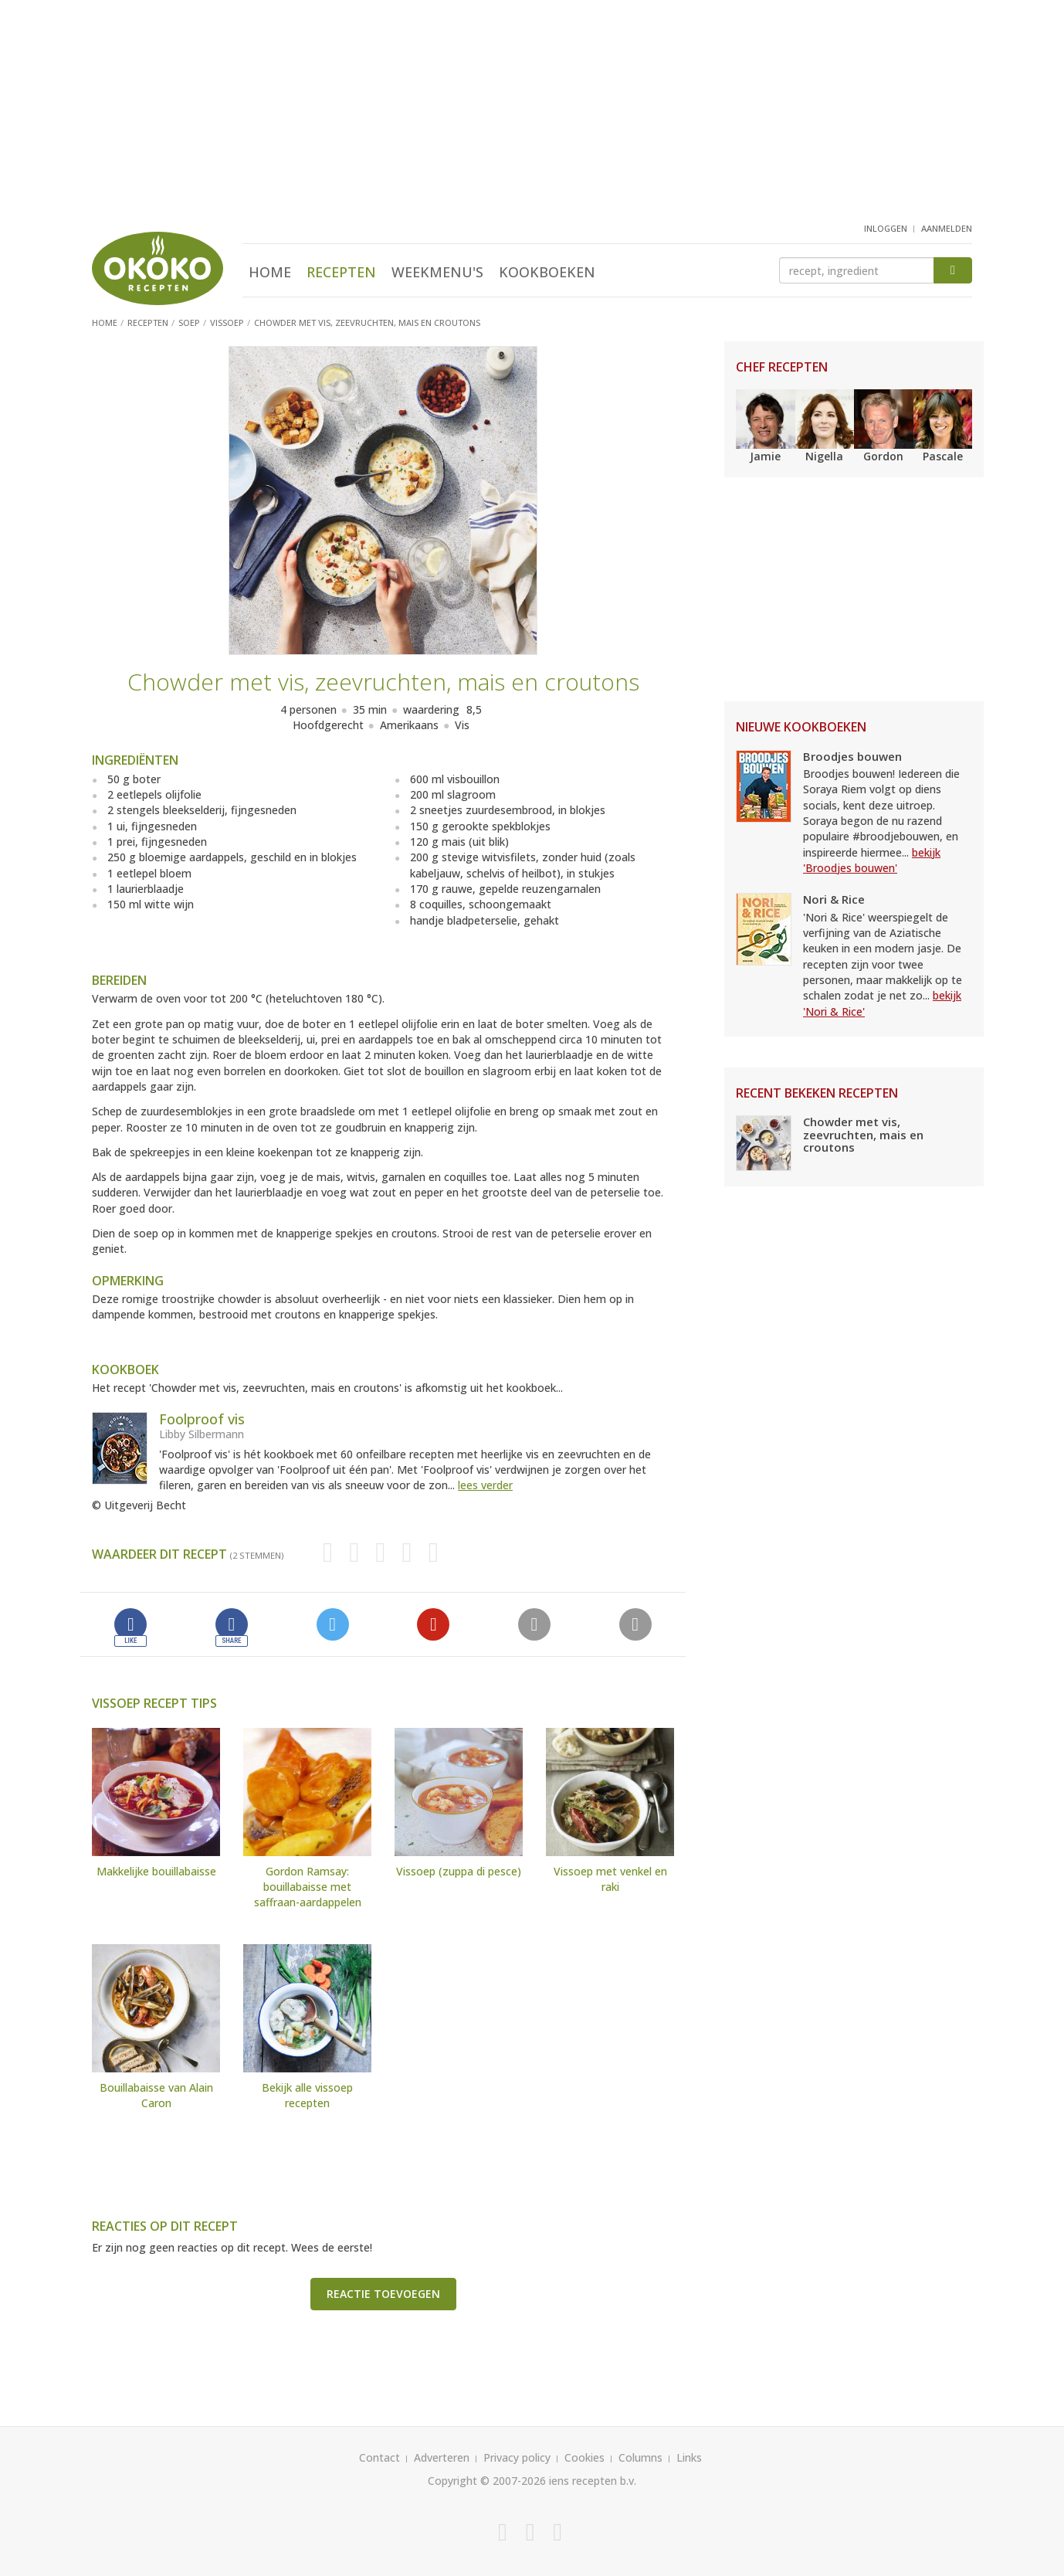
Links (689, 2457)
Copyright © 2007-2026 (487, 2480)
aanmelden (946, 228)
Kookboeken (547, 272)
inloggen (885, 228)
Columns (640, 2457)
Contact (379, 2457)
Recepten (341, 272)
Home (270, 272)
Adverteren (441, 2457)
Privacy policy (517, 2457)
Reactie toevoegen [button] (383, 2293)
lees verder (485, 1485)
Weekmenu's (437, 272)
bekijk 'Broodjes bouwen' (871, 860)
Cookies (584, 2457)
